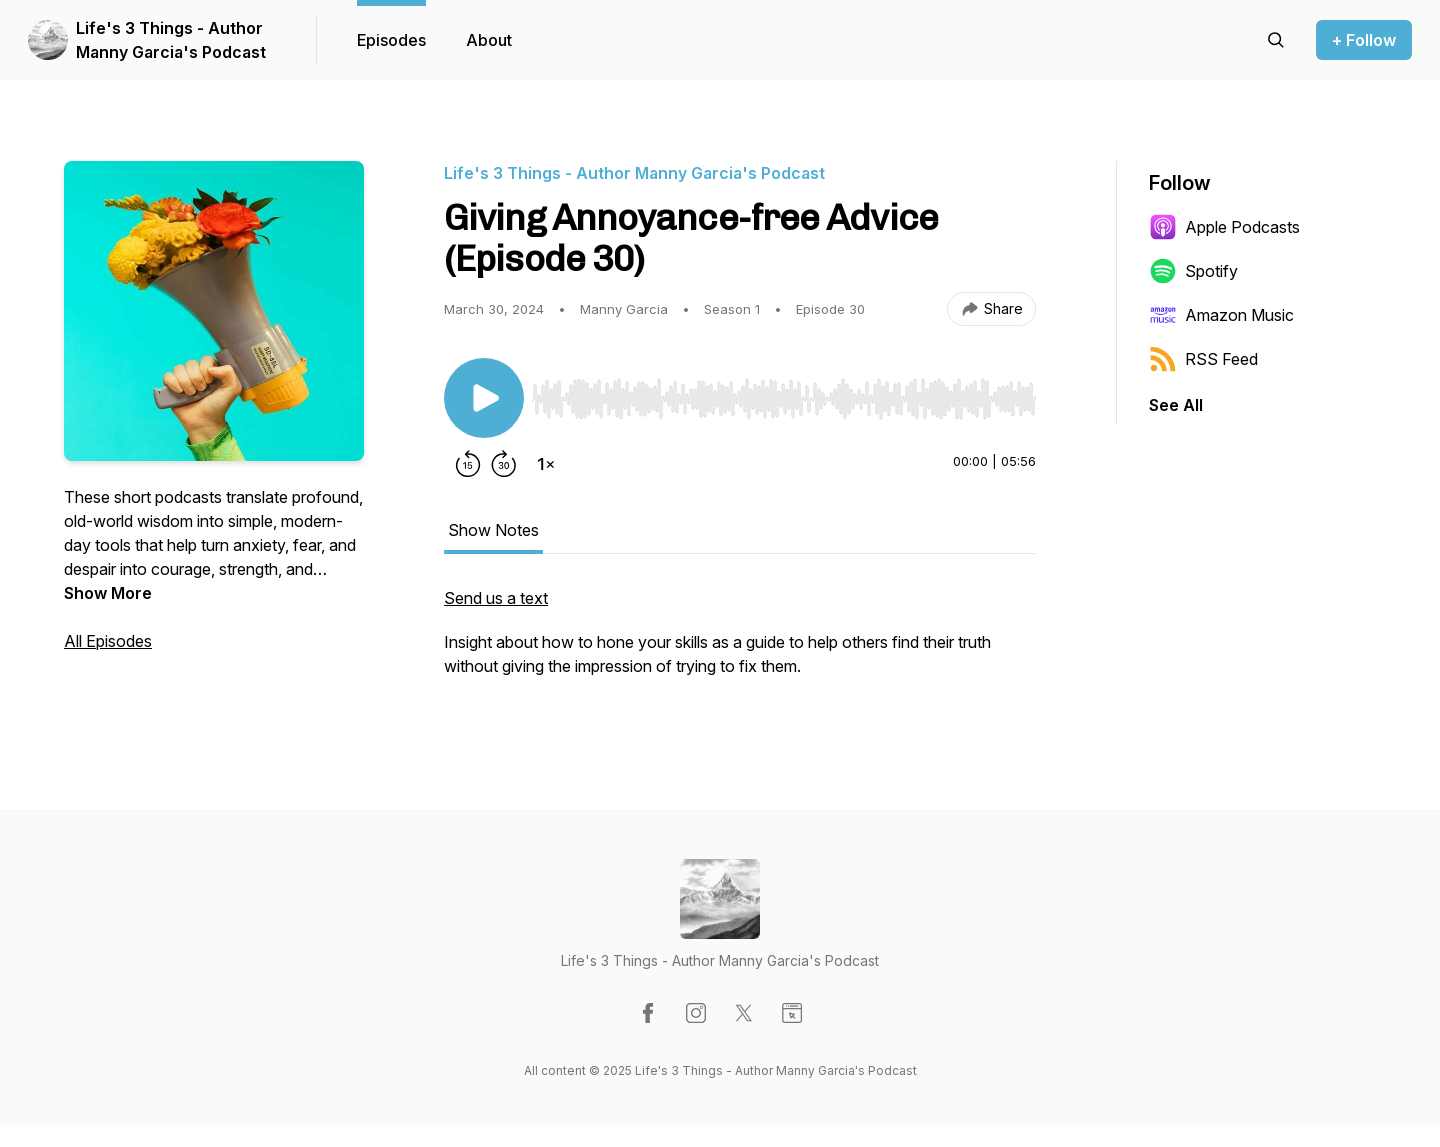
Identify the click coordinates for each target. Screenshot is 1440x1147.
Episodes (391, 40)
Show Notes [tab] (493, 530)
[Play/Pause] (484, 398)
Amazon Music (1221, 315)
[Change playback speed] (546, 464)
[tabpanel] (740, 642)
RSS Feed (1203, 359)
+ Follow (1364, 40)
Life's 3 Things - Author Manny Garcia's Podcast (171, 40)
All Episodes (108, 641)
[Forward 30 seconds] (504, 464)
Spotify (1193, 271)
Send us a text (496, 598)
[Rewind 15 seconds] (468, 464)
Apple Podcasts (1224, 227)
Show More (108, 593)
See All (1176, 405)
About (489, 40)
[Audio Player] (784, 393)
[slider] (784, 399)
